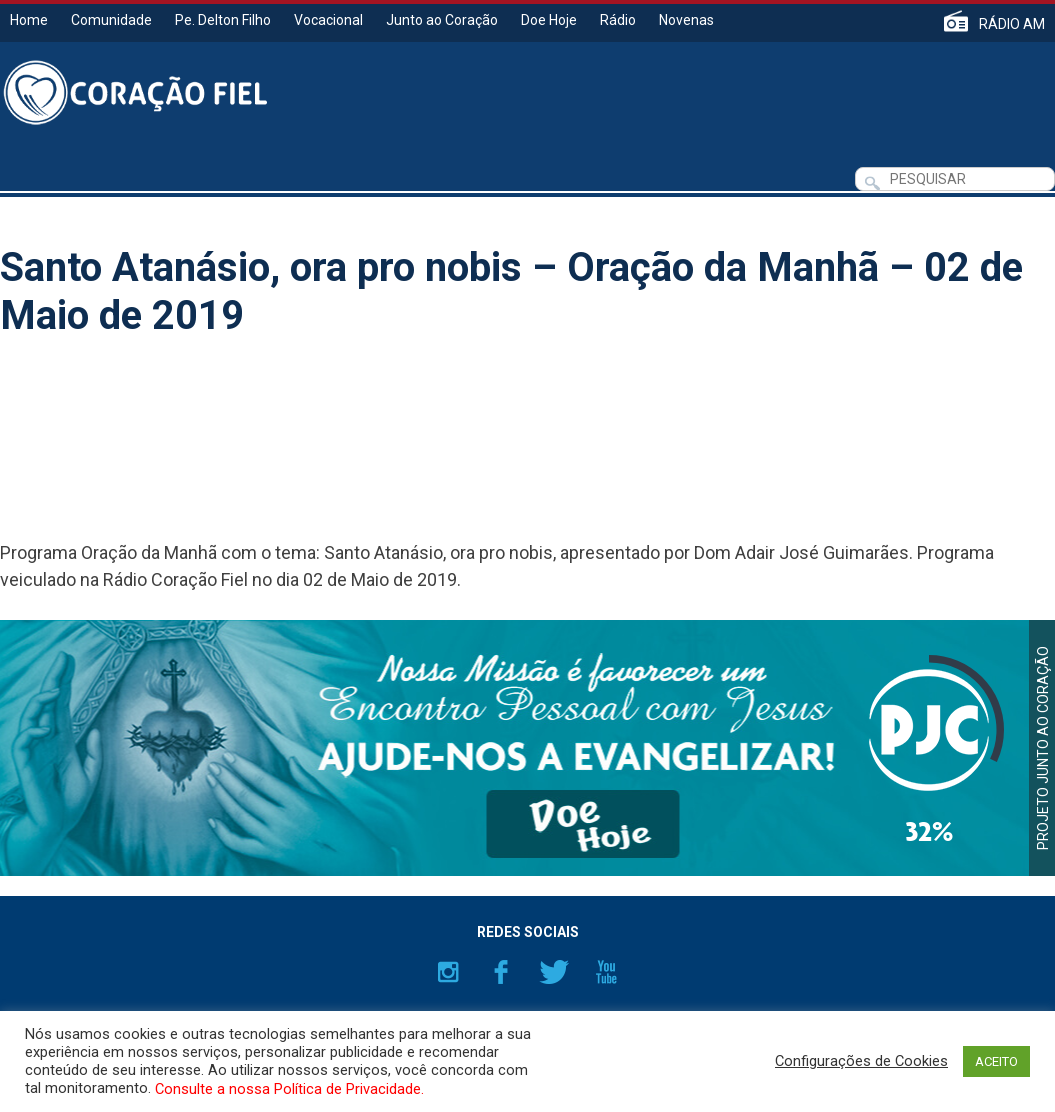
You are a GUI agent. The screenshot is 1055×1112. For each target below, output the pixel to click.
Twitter (554, 972)
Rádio (618, 20)
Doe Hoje (549, 20)
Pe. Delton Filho (223, 20)
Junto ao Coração (442, 20)
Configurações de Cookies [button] (861, 1061)
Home (29, 20)
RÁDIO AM (1012, 23)
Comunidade (111, 20)
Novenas (686, 20)
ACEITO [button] (996, 1061)
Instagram (448, 972)
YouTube (607, 972)
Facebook (501, 972)
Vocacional (328, 20)
